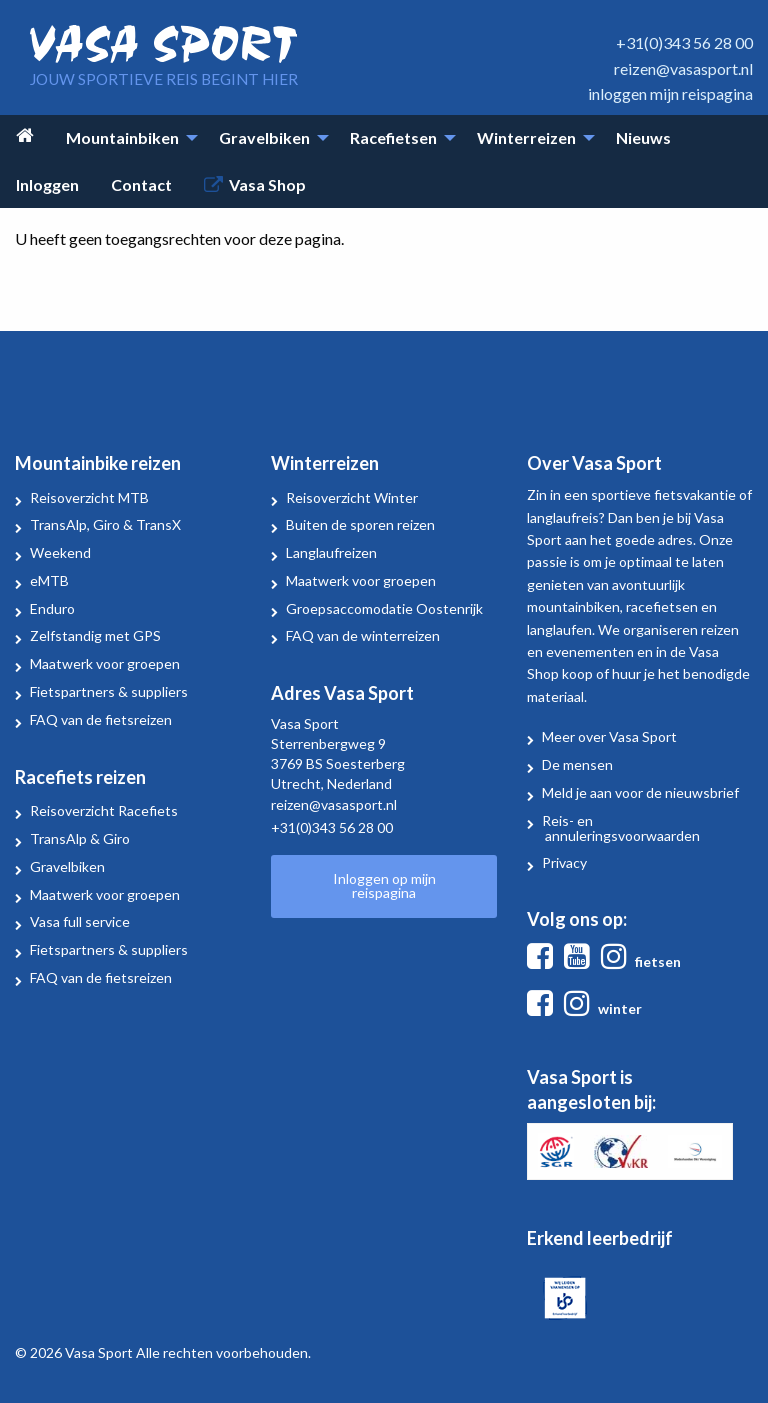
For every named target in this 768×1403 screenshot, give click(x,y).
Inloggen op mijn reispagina (384, 885)
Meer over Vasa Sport (609, 736)
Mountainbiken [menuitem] (122, 137)
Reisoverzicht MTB (89, 497)
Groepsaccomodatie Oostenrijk (384, 608)
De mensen (577, 764)
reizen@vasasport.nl (683, 68)
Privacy (564, 862)
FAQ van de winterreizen (363, 635)
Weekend (60, 552)
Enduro (52, 608)
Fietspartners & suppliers (109, 691)
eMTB (49, 580)
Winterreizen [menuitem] (526, 137)
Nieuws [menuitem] (643, 137)
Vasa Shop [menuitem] (267, 184)
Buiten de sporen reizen (360, 524)
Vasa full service (80, 921)
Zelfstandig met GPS (95, 635)
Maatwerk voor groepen (105, 663)
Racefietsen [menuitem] (393, 137)
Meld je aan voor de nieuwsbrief (640, 792)
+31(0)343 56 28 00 (684, 42)
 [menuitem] (25, 135)
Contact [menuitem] (141, 184)
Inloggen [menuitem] (47, 184)
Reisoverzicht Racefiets (104, 810)
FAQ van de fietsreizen (101, 719)
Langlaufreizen (331, 552)
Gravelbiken (67, 866)
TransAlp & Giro (80, 838)
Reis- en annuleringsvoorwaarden (621, 828)
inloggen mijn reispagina (670, 93)
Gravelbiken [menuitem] (264, 137)
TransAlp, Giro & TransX (105, 524)
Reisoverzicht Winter (352, 497)
